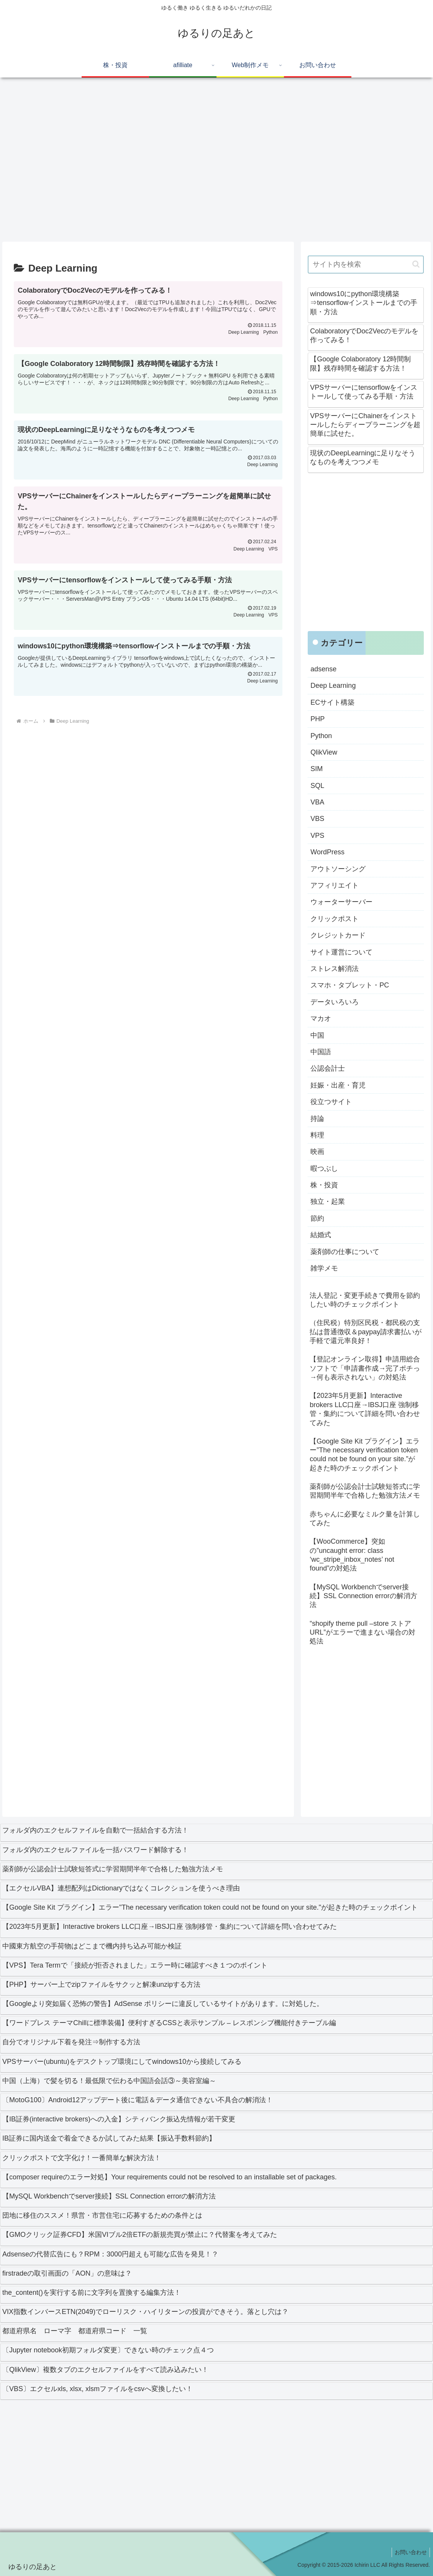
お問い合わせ (410, 2552)
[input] (366, 264)
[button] (416, 264)
